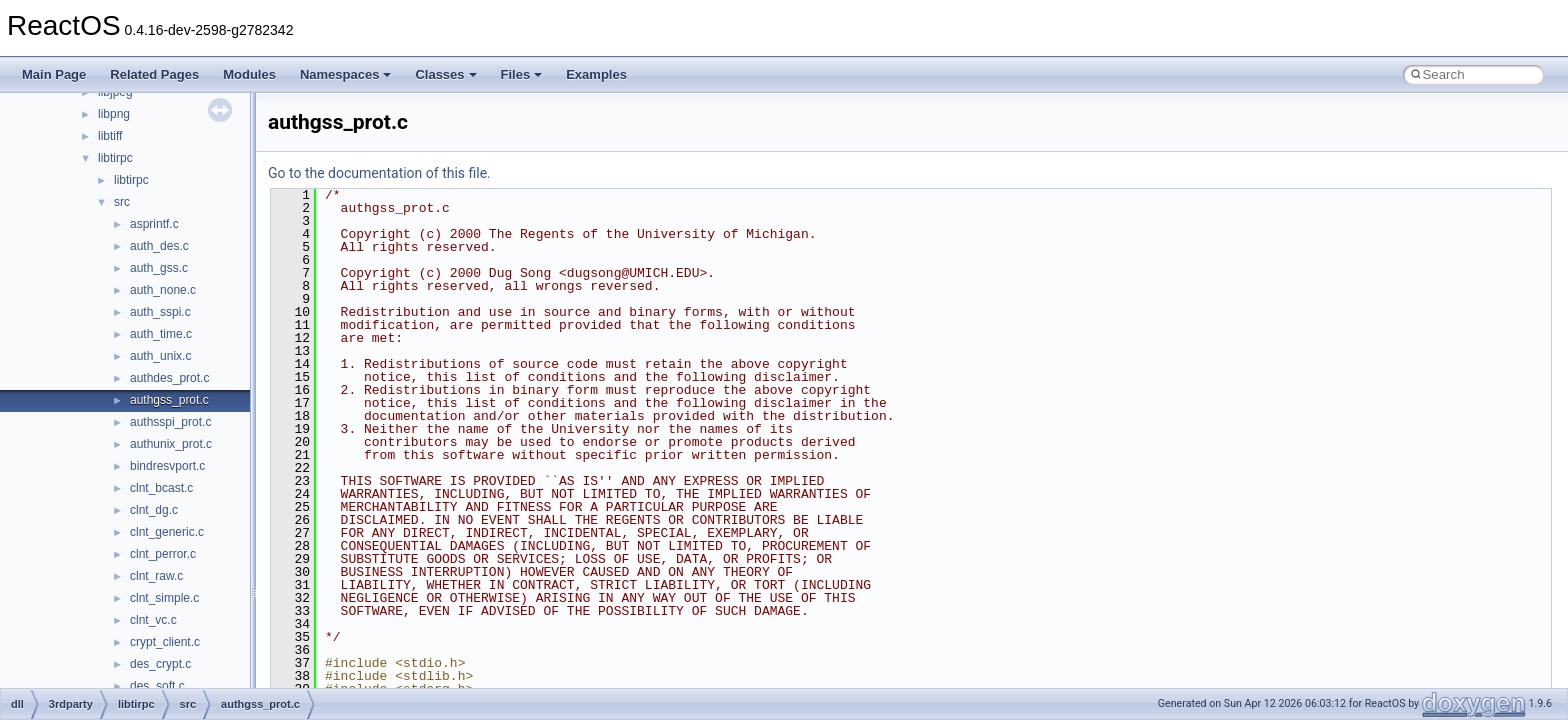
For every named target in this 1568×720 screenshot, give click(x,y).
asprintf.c (154, 224)
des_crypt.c (160, 664)
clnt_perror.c (163, 554)
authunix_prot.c (171, 444)
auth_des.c (159, 246)
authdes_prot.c (169, 378)
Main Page (54, 74)
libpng (114, 114)
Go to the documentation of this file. (379, 173)
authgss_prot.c (169, 400)
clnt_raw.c (156, 576)
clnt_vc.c (153, 620)
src (122, 202)
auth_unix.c (160, 356)
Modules (249, 74)
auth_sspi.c (160, 312)
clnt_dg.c (154, 510)
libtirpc (115, 158)
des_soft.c (157, 686)
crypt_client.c (165, 642)
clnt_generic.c (167, 532)
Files (522, 74)
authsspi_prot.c (170, 422)
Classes (445, 74)
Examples (596, 74)
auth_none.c (163, 290)
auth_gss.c (159, 268)
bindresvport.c (167, 466)
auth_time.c (161, 334)
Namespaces (346, 74)
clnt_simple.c (164, 598)
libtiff (110, 136)
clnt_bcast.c (161, 488)
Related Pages (154, 74)
